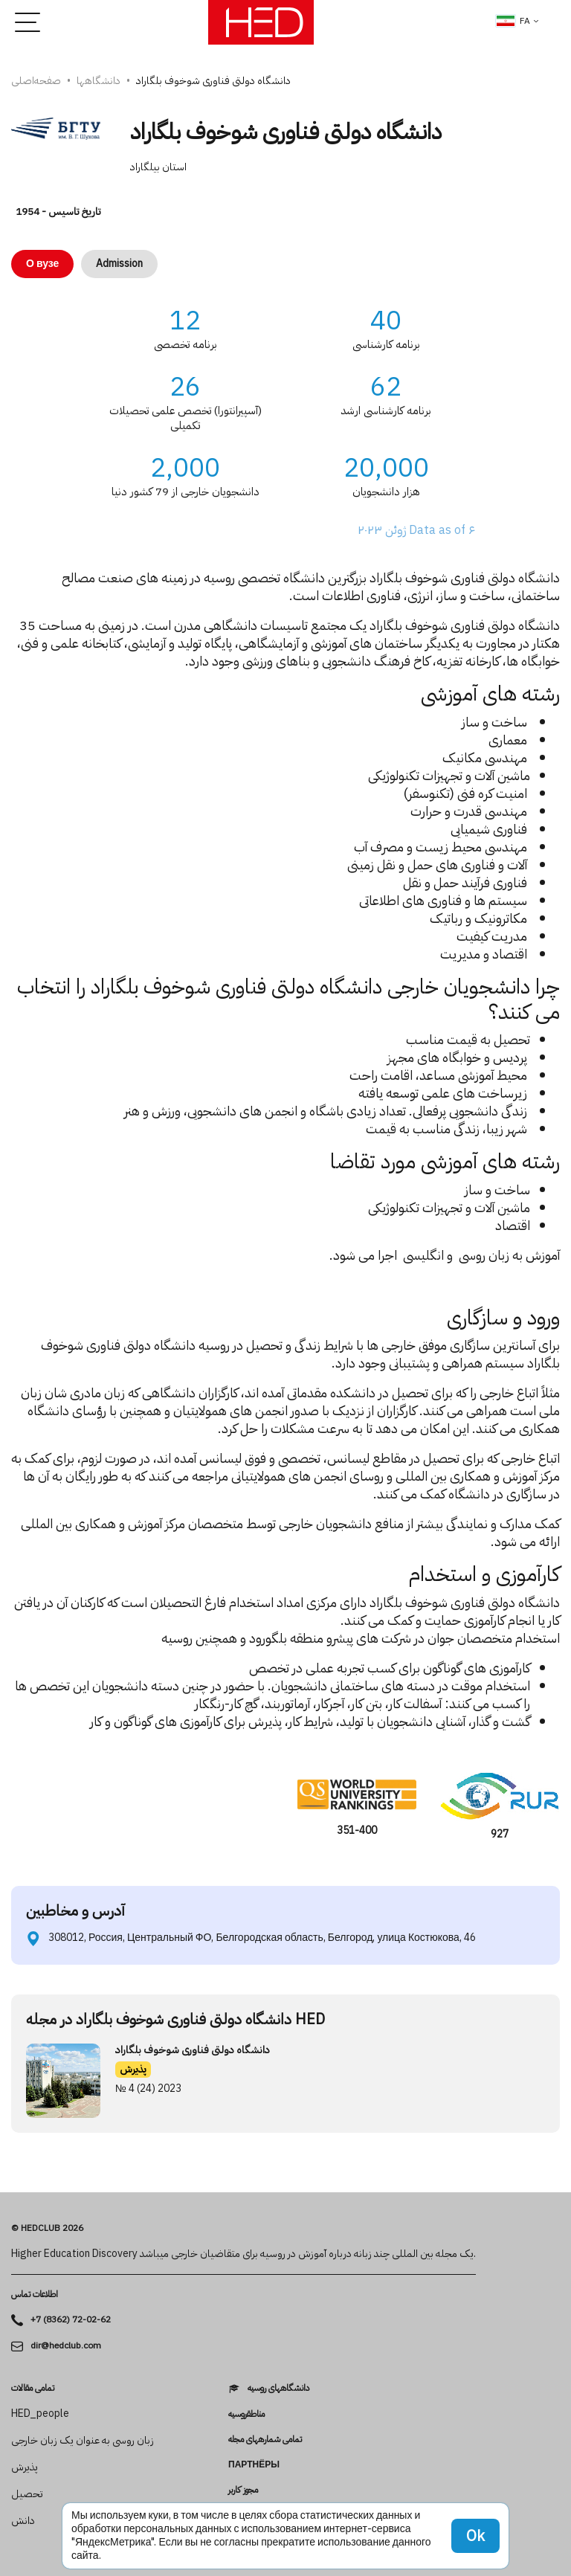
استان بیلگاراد (158, 167)
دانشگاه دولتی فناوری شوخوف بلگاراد (192, 2050)
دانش (23, 2521)
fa (513, 21)
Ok (475, 2536)
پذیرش (133, 2069)
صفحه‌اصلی (36, 80)
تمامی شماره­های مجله (265, 2439)
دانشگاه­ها (98, 80)
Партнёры (254, 2464)
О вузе (42, 263)
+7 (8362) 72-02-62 (70, 2319)
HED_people (40, 2414)
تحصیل (27, 2494)
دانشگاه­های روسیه (278, 2388)
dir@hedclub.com (65, 2346)
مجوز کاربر (243, 2490)
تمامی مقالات (32, 2388)
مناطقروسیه (246, 2414)
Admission (119, 263)
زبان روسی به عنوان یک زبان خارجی (82, 2440)
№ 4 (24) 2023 (148, 2088)
